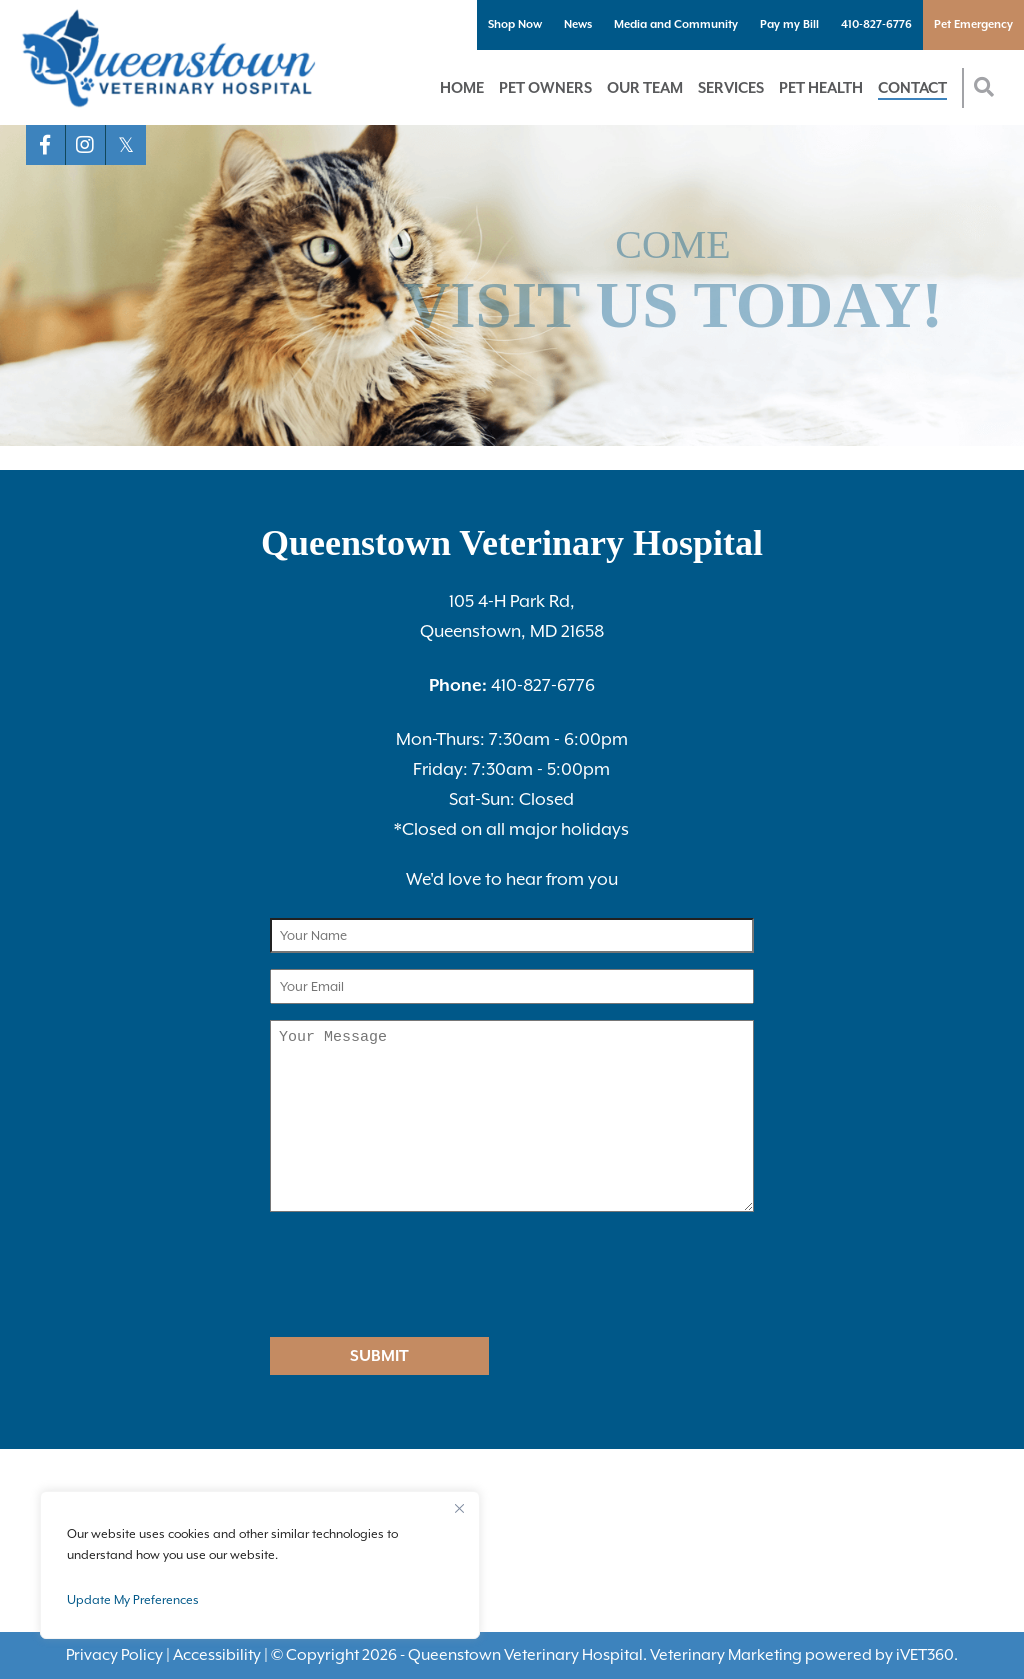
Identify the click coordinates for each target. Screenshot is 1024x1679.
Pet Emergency (973, 24)
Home (462, 87)
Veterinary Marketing (726, 1655)
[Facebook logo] (46, 145)
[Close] (459, 1508)
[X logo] (126, 145)
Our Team (645, 87)
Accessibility (217, 1655)
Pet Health (821, 87)
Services (731, 87)
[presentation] (398, 1276)
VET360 (925, 1655)
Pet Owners (545, 87)
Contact (912, 87)
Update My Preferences (133, 1600)
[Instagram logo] (86, 145)
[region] (260, 1565)
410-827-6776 (876, 24)
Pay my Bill (789, 24)
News (578, 24)
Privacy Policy (114, 1655)
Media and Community (676, 24)
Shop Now (515, 24)
